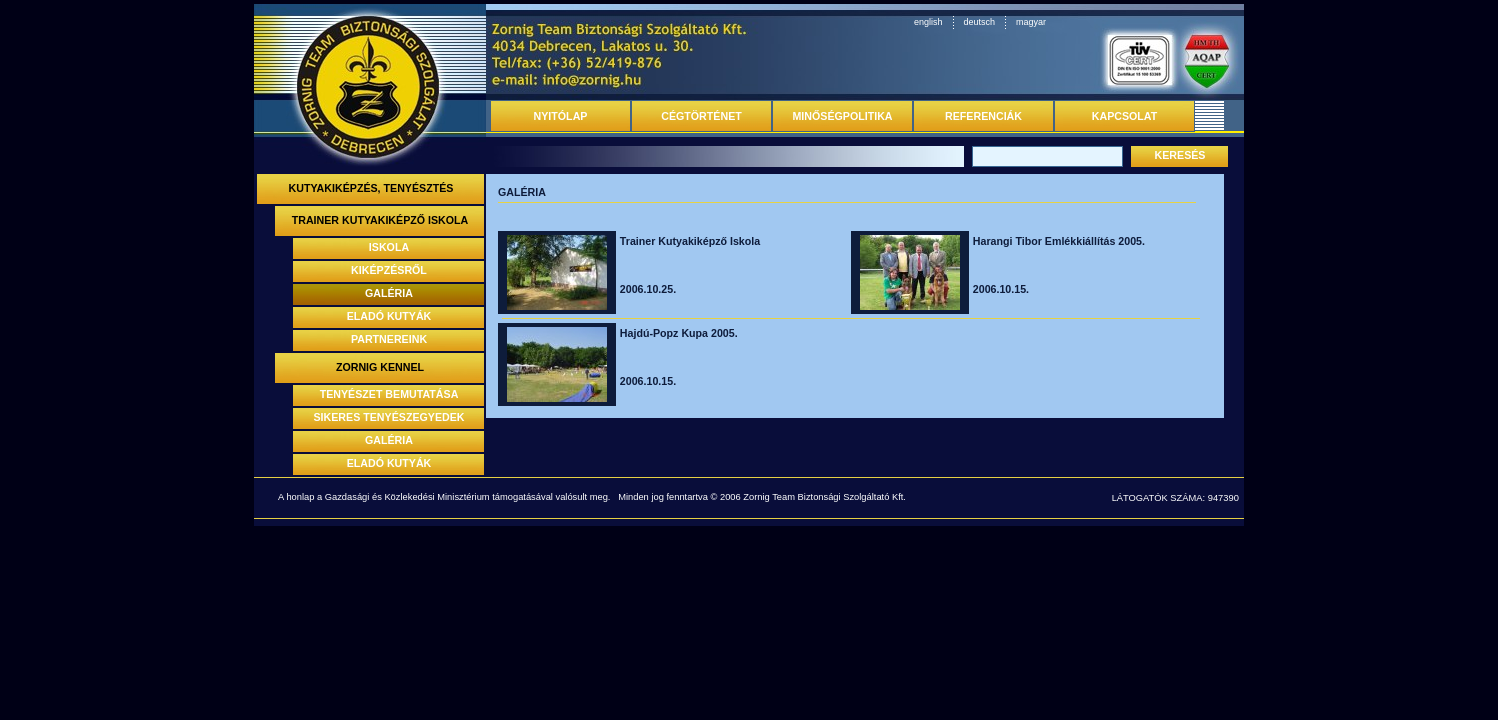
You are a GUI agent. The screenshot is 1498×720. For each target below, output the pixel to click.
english (928, 22)
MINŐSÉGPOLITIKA (842, 116)
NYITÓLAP (561, 116)
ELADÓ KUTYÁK (389, 316)
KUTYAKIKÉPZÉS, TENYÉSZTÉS (371, 188)
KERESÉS (1180, 155)
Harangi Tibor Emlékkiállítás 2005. (1059, 241)
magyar (1031, 22)
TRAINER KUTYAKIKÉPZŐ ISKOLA (380, 220)
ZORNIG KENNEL (380, 367)
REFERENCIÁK (983, 116)
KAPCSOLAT (1125, 116)
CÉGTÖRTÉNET (701, 116)
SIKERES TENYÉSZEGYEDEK (389, 417)
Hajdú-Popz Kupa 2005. (679, 333)
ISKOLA (389, 247)
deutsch (980, 22)
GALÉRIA (389, 293)
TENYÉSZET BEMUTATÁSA (389, 394)
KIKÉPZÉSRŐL (389, 270)
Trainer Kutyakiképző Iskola (690, 241)
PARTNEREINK (389, 339)
